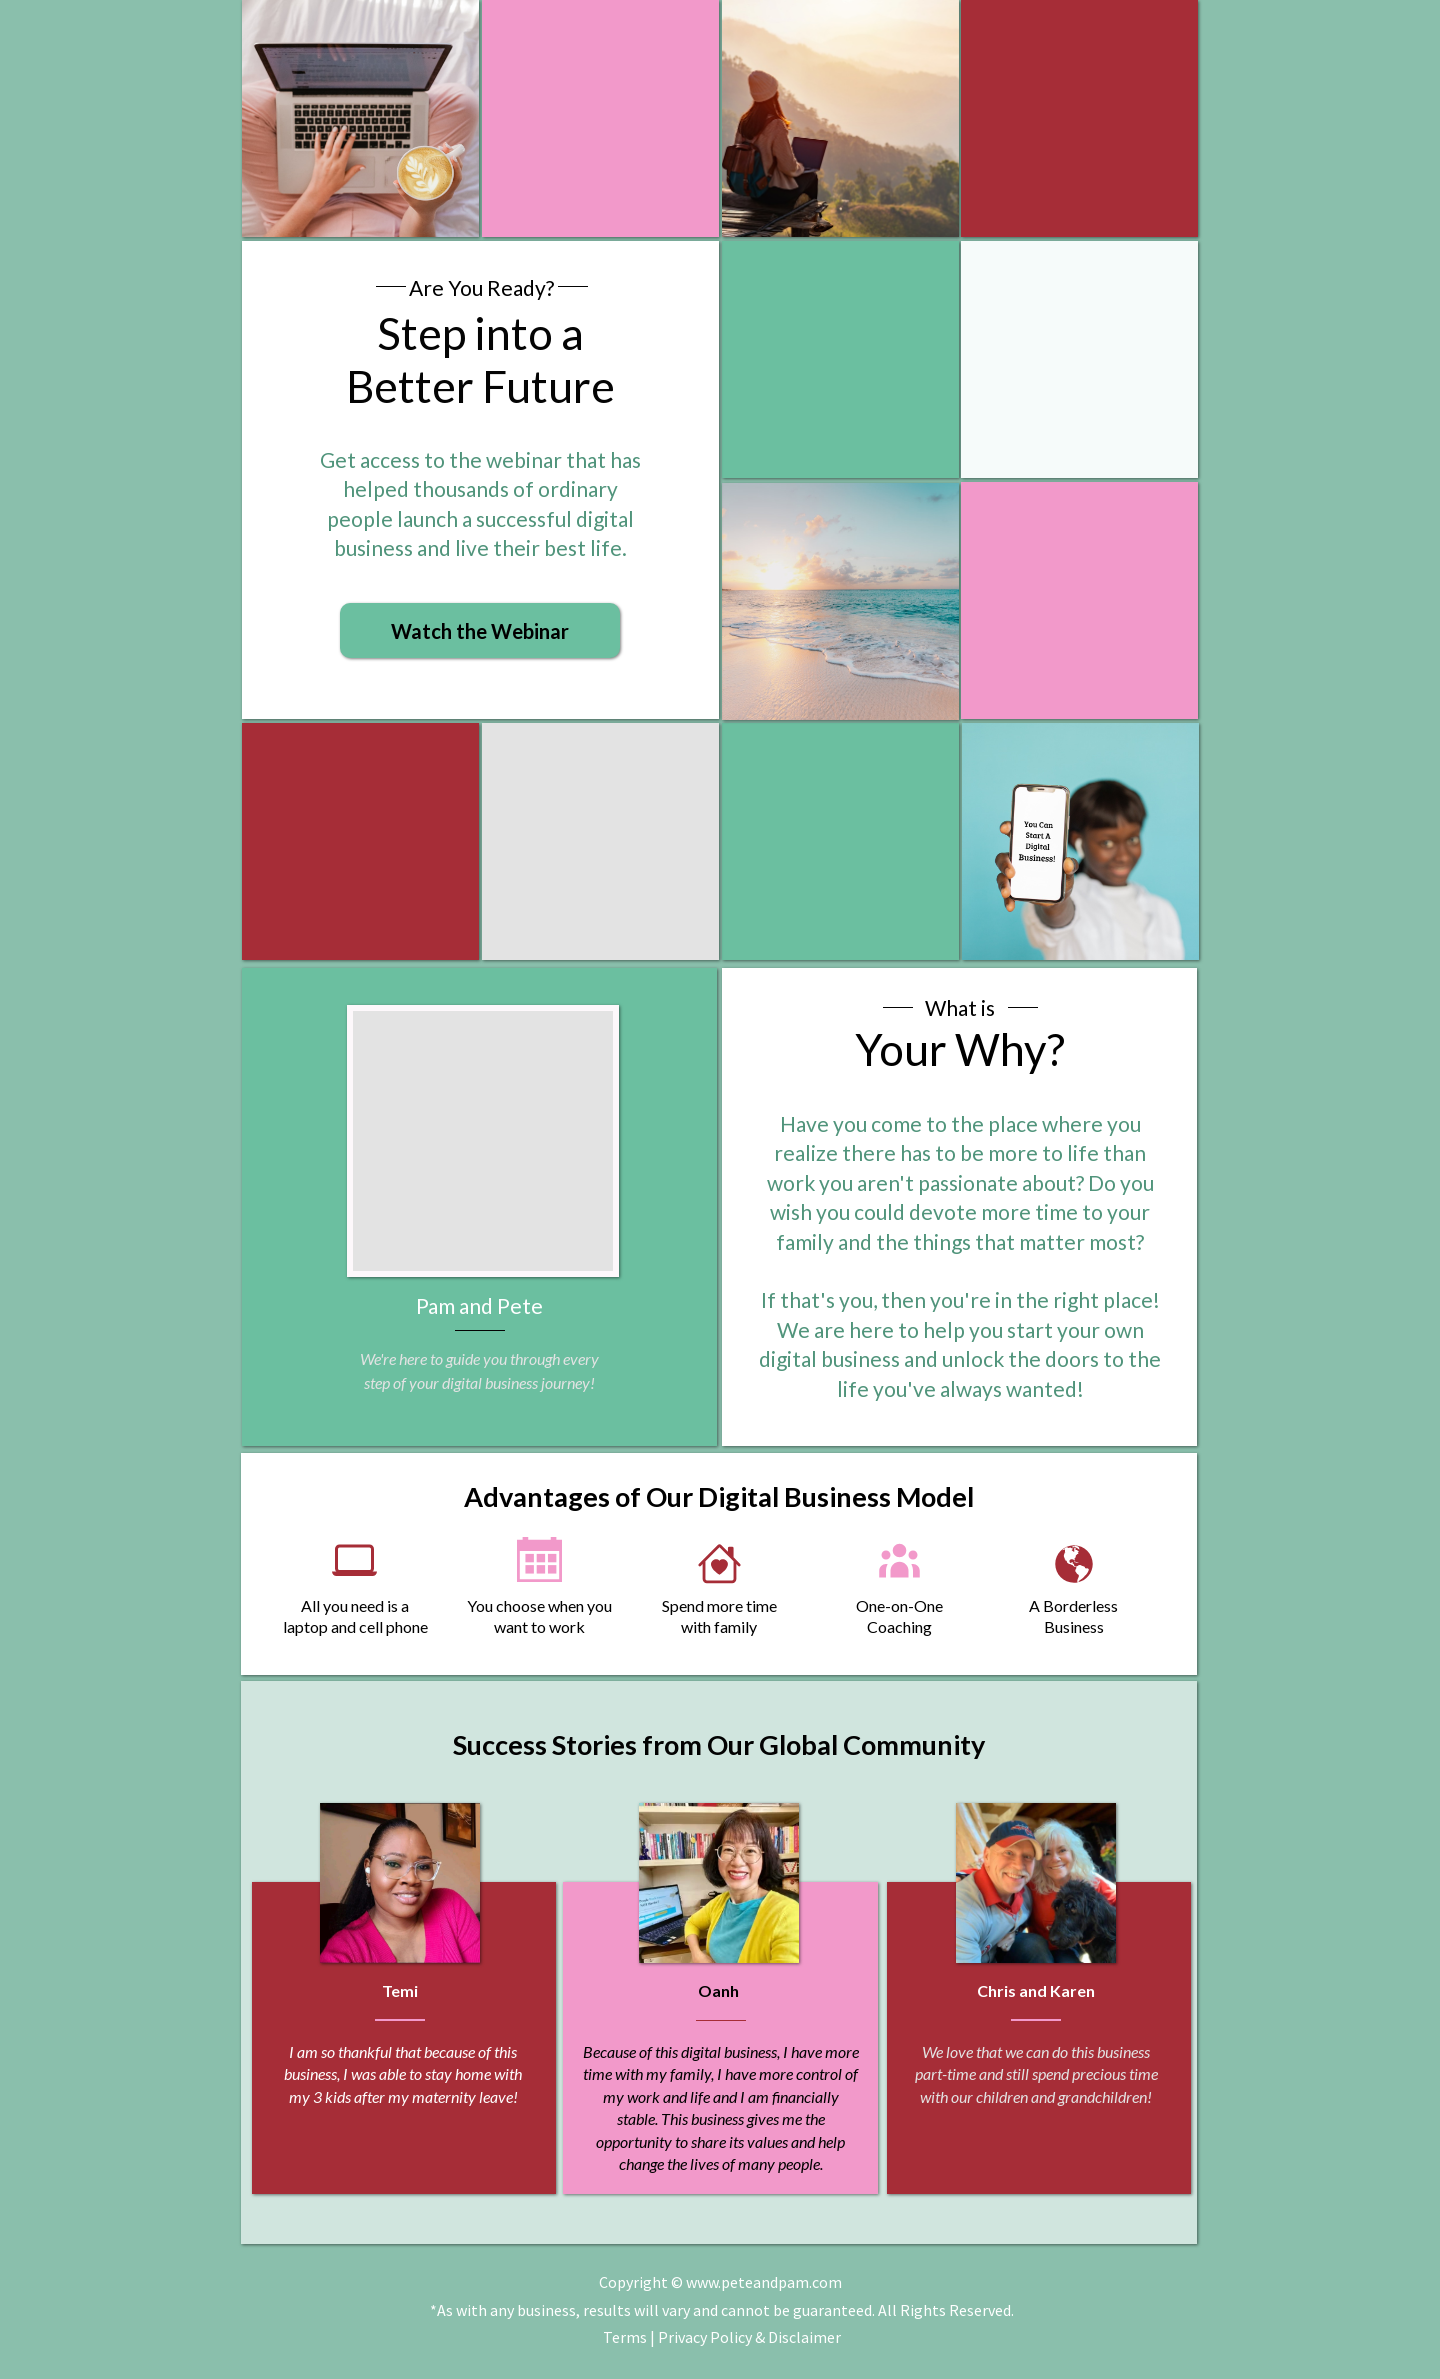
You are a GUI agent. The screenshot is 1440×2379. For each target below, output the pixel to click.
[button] (480, 630)
